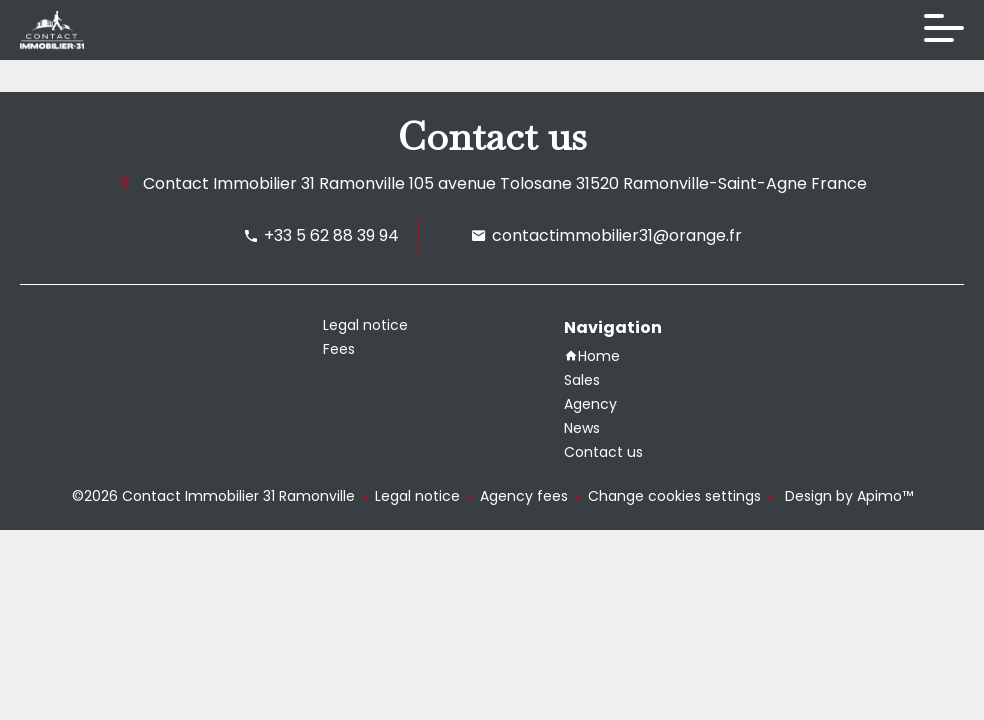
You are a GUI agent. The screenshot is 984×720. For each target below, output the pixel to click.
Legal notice (417, 496)
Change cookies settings (674, 496)
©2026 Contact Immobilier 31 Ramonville (213, 496)
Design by (847, 496)
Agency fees (524, 496)
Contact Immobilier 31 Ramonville (274, 183)
